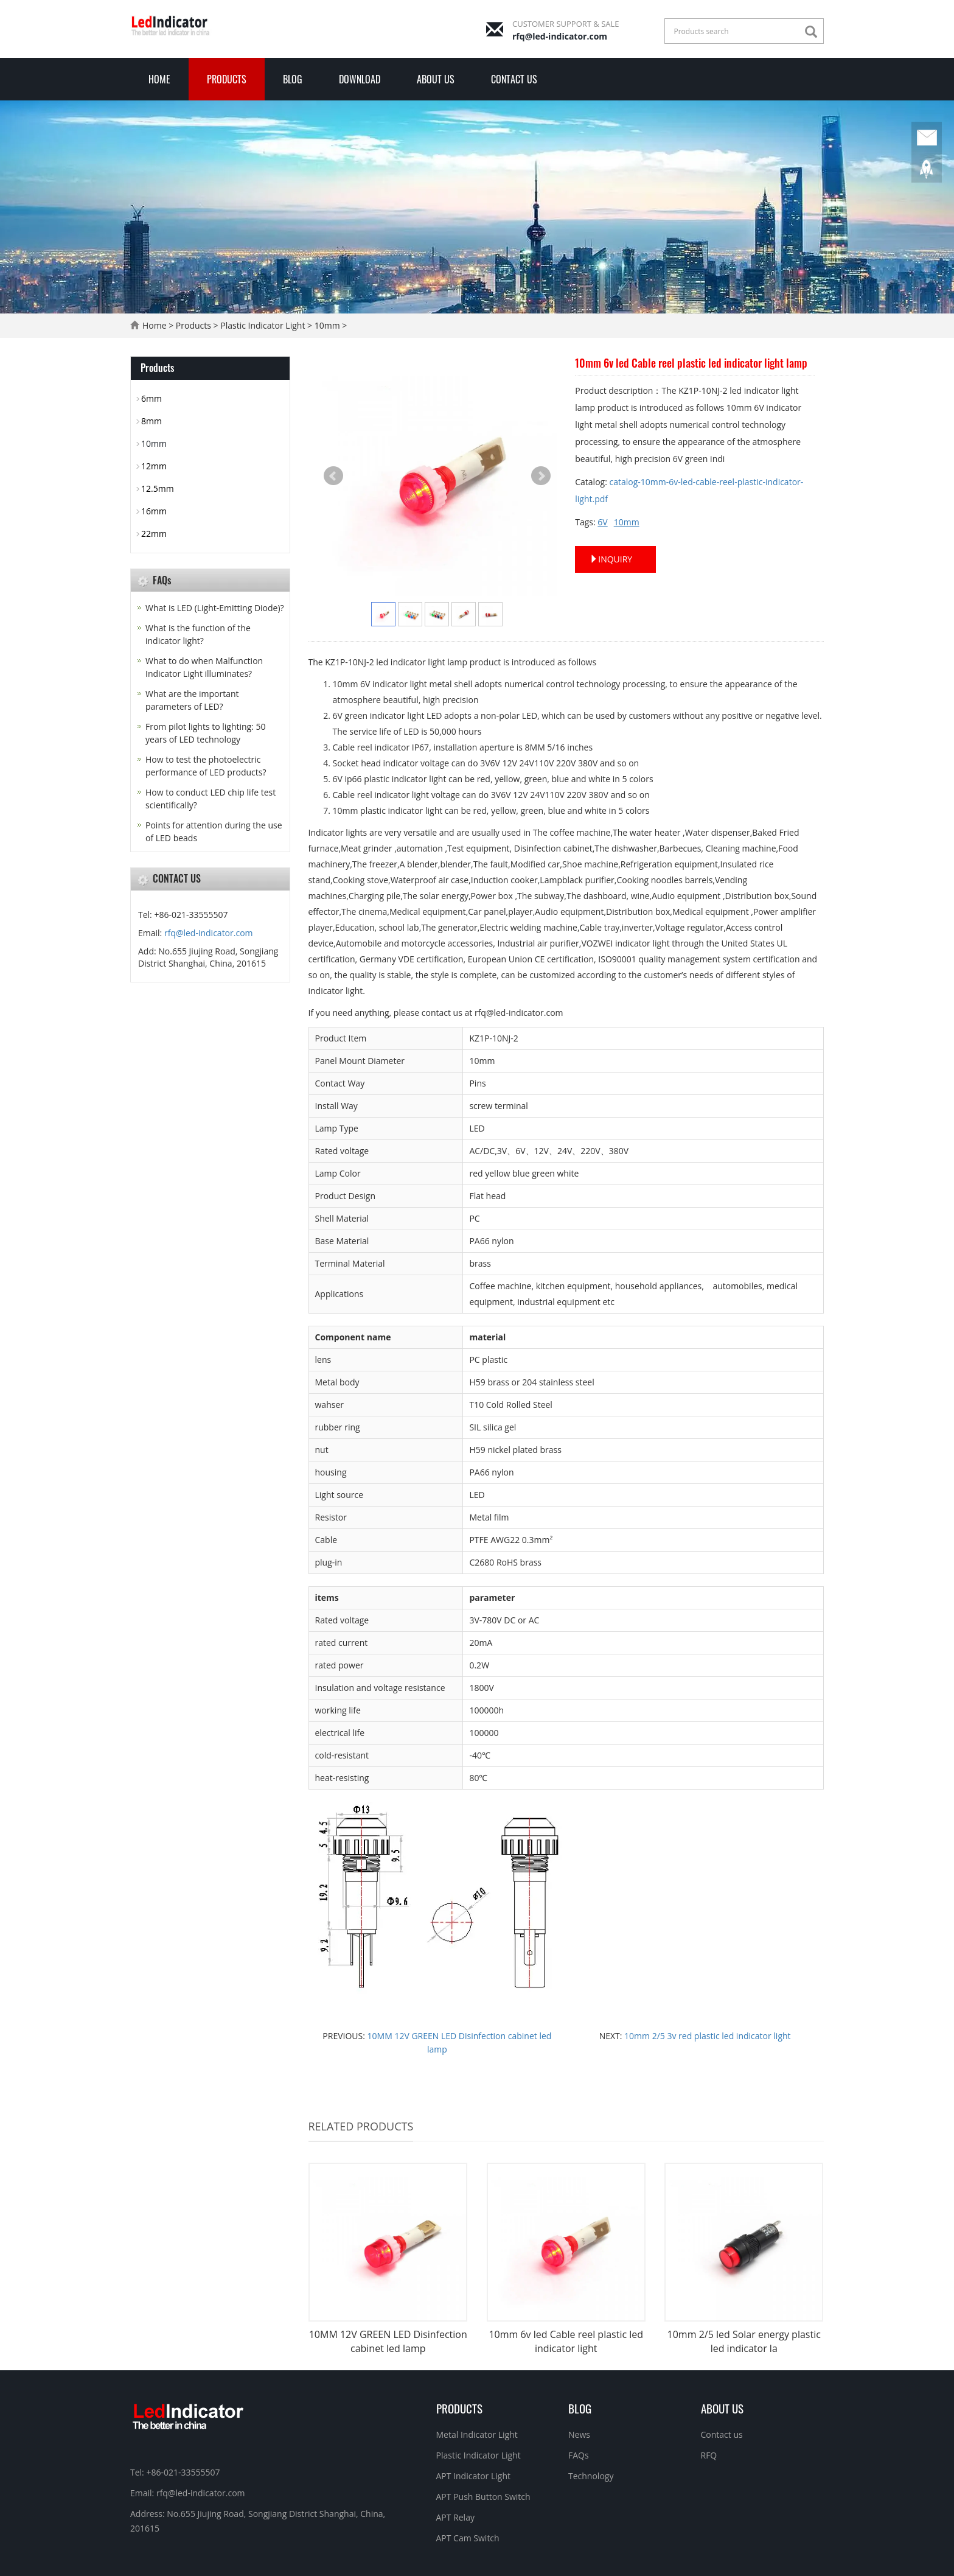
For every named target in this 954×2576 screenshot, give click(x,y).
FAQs (578, 2455)
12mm (154, 466)
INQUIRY (611, 559)
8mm (151, 421)
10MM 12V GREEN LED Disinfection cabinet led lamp (388, 2341)
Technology (590, 2476)
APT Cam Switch (468, 2538)
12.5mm (157, 488)
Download (359, 79)
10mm (327, 325)
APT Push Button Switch (483, 2496)
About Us (435, 79)
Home (159, 79)
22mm (154, 533)
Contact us (514, 79)
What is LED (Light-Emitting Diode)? (214, 608)
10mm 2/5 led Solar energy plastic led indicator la (744, 2341)
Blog (292, 79)
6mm (151, 398)
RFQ (709, 2455)
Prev (333, 476)
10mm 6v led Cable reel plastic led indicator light (566, 2341)
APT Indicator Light (473, 2476)
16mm (154, 511)
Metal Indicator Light (477, 2434)
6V (602, 522)
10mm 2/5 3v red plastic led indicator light (706, 2036)
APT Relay (455, 2517)
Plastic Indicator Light (262, 325)
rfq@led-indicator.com (559, 36)
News (579, 2434)
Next (541, 476)
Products (226, 79)
